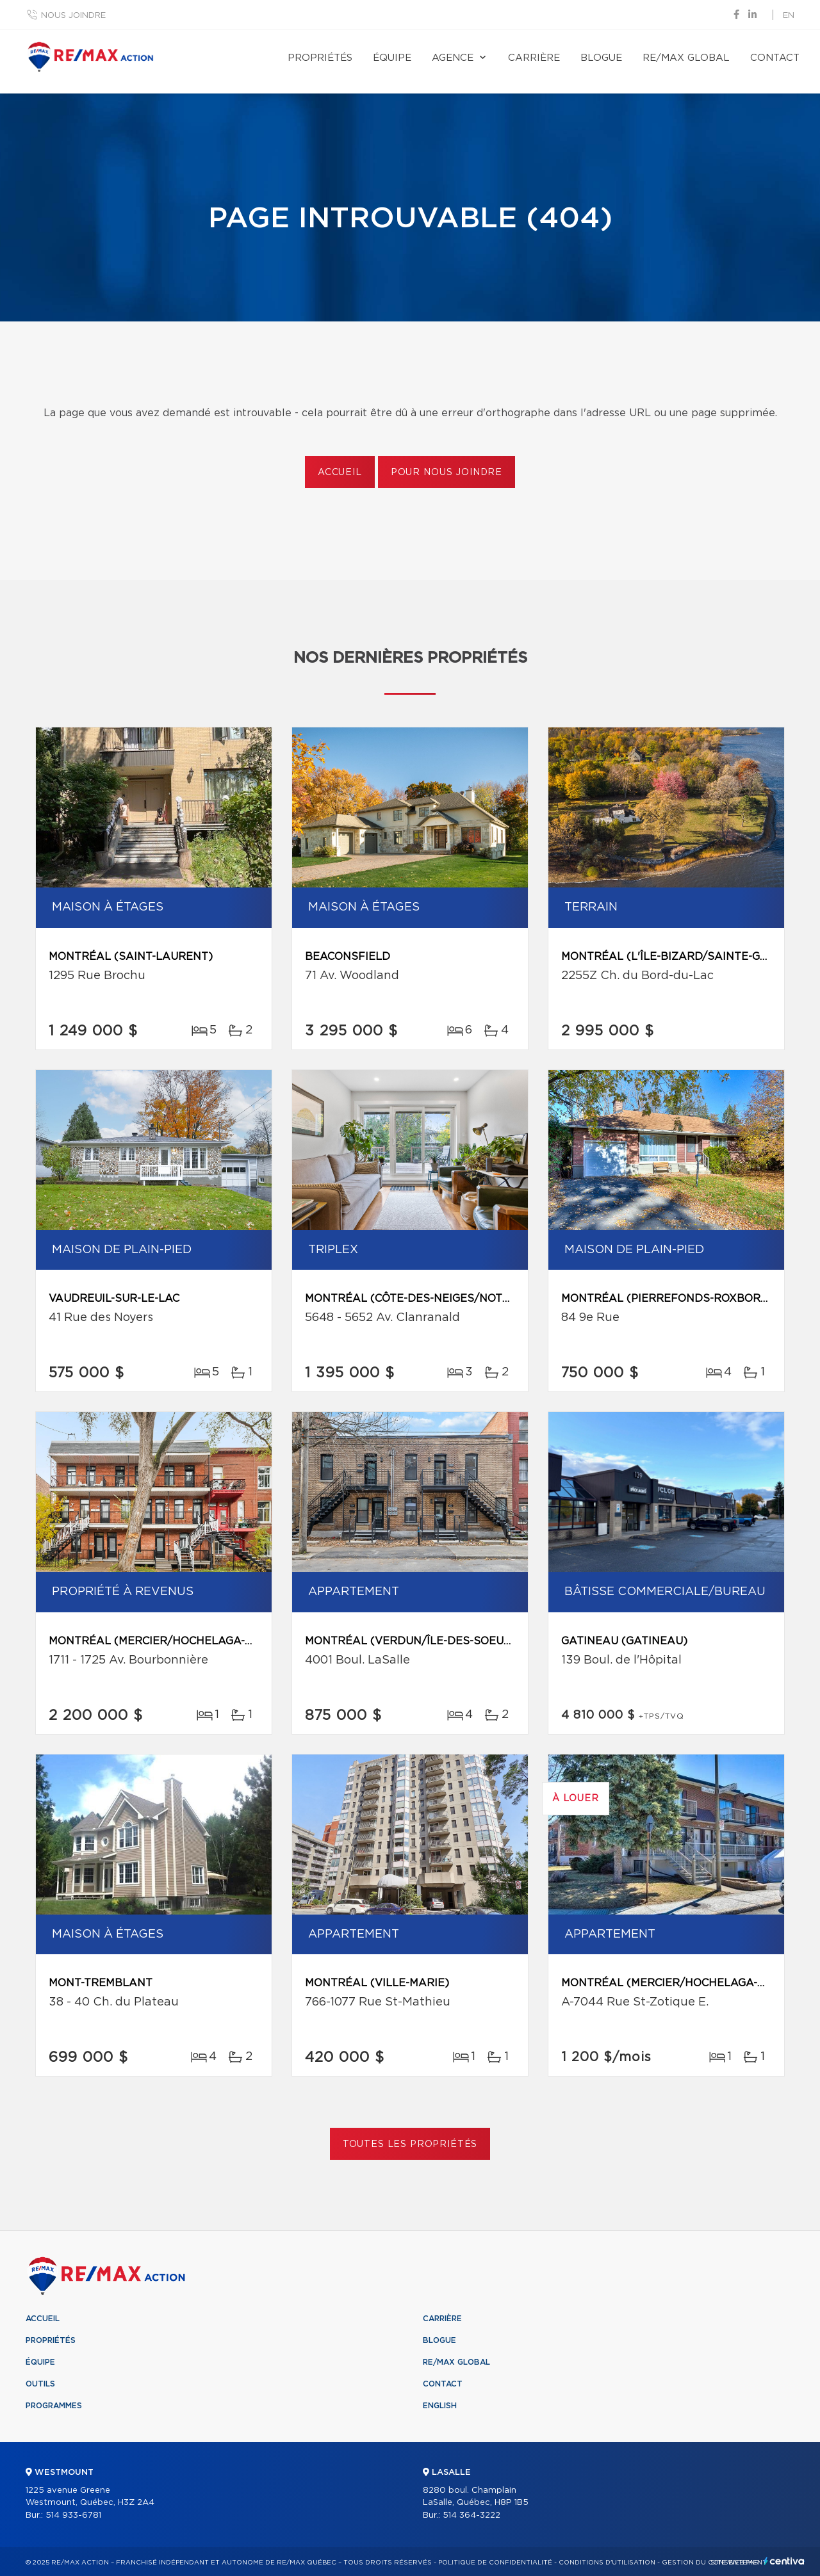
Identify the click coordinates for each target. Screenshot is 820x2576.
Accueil (340, 472)
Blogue (601, 58)
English (440, 2406)
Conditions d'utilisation (607, 2562)
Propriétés (320, 58)
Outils (40, 2384)
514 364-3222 (471, 2515)
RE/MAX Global (686, 58)
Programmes (54, 2406)
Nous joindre (73, 16)
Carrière (534, 58)
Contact (775, 58)
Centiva (784, 2561)
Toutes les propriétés (410, 2144)
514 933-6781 (73, 2515)
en (788, 16)
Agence (452, 58)
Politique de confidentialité (495, 2562)
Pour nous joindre (446, 472)
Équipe (392, 58)
